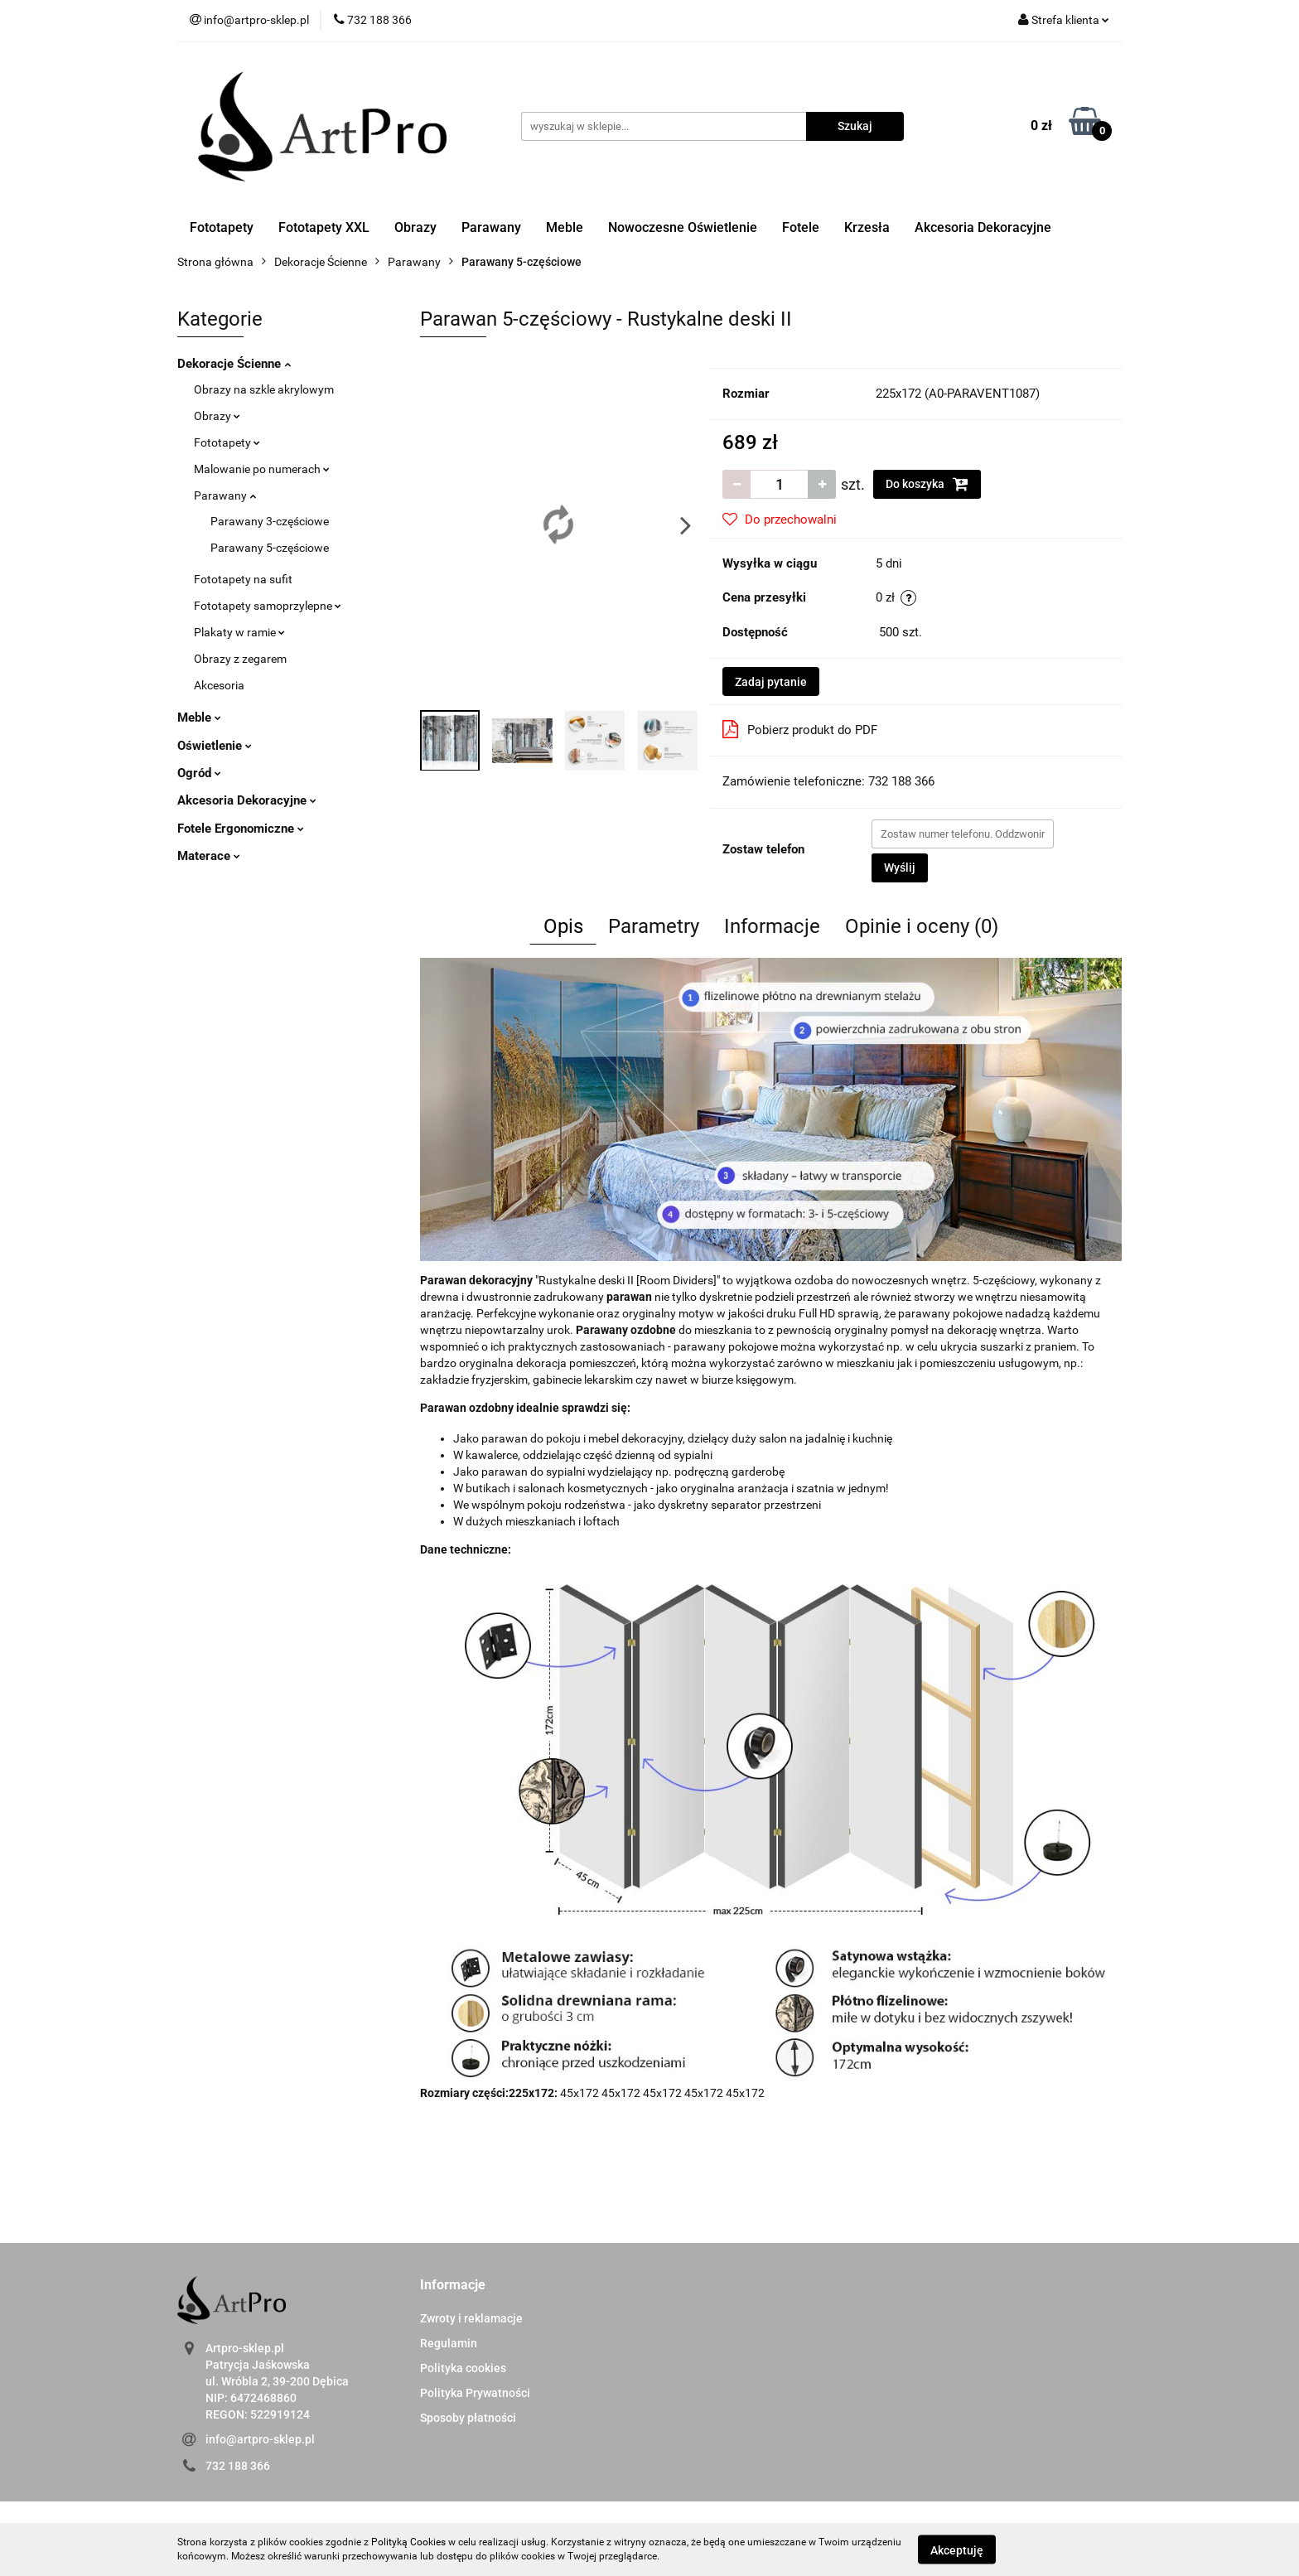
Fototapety (222, 227)
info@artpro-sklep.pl (260, 2439)
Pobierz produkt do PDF (799, 729)
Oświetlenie (214, 745)
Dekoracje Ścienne (234, 363)
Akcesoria (219, 685)
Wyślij (899, 867)
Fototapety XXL (323, 227)
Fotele (800, 227)
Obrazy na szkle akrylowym (264, 389)
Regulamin (448, 2343)
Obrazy (415, 227)
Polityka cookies (463, 2368)
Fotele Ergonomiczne (240, 828)
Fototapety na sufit (243, 579)
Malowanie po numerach (262, 469)
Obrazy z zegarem (240, 658)
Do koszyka (927, 484)
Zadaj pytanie (771, 682)
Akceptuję (956, 2549)
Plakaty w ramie (239, 632)
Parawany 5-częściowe (269, 547)
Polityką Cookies (408, 2542)
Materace (208, 855)
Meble (564, 227)
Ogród (199, 773)
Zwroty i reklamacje (471, 2318)
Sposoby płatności (468, 2417)
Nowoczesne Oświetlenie (682, 227)
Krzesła (867, 227)
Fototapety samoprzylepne (267, 605)
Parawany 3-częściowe (269, 521)
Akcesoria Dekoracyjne (983, 227)
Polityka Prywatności (475, 2393)
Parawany (491, 227)
